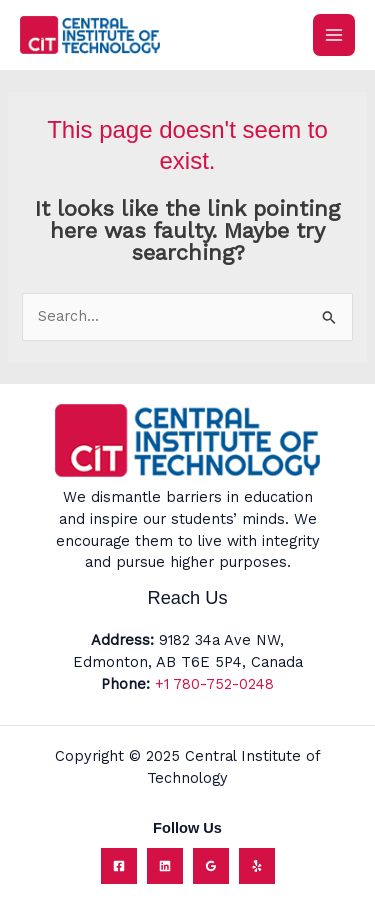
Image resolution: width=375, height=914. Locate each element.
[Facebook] (119, 866)
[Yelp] (257, 866)
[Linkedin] (165, 866)
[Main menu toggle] (334, 35)
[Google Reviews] (211, 866)
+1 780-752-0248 (214, 684)
